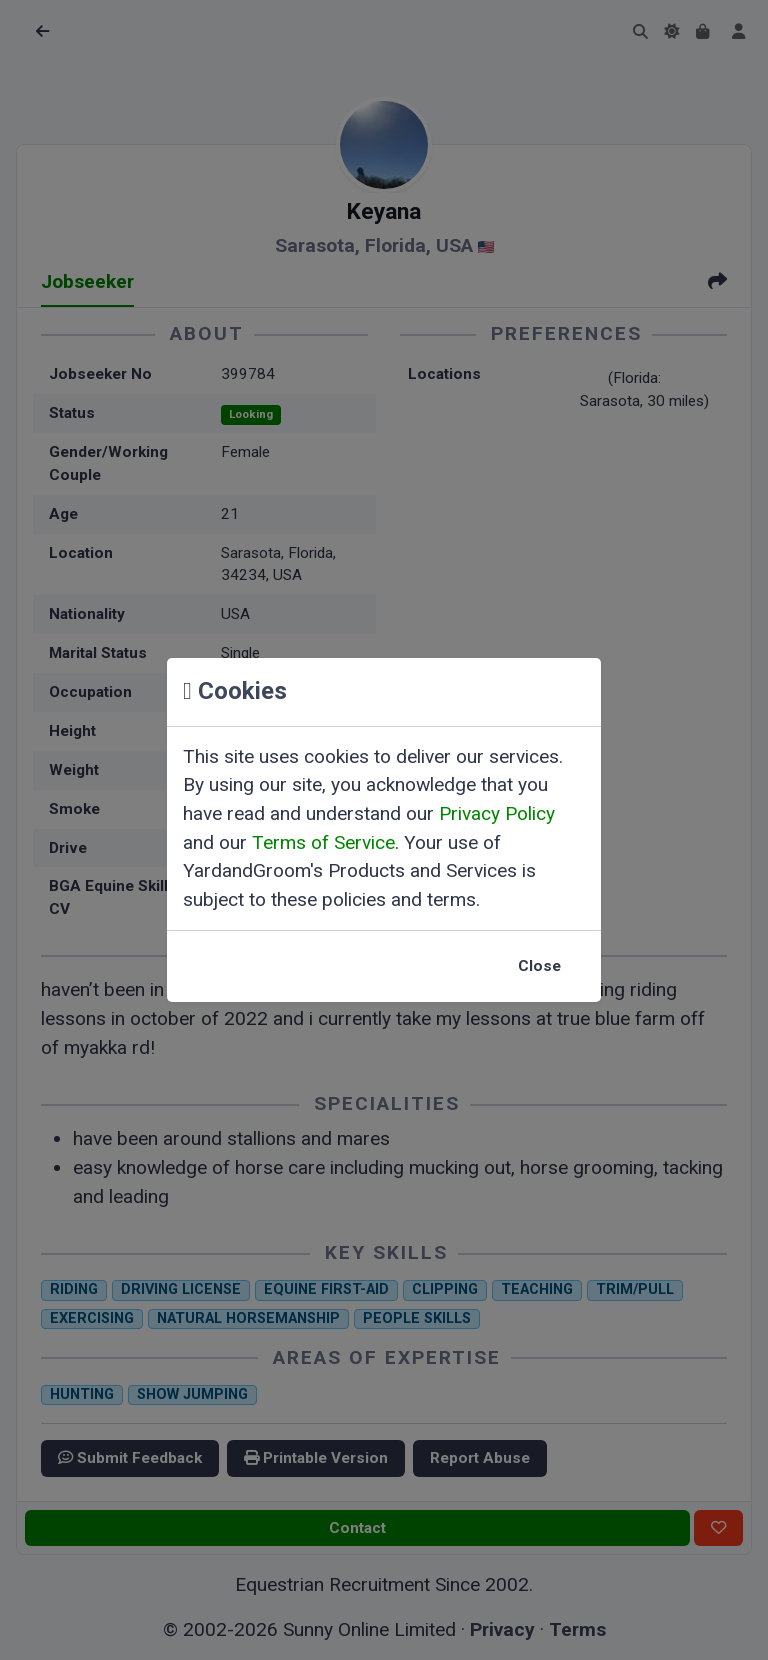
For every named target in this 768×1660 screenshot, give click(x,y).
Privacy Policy (497, 813)
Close (539, 966)
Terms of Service (323, 842)
